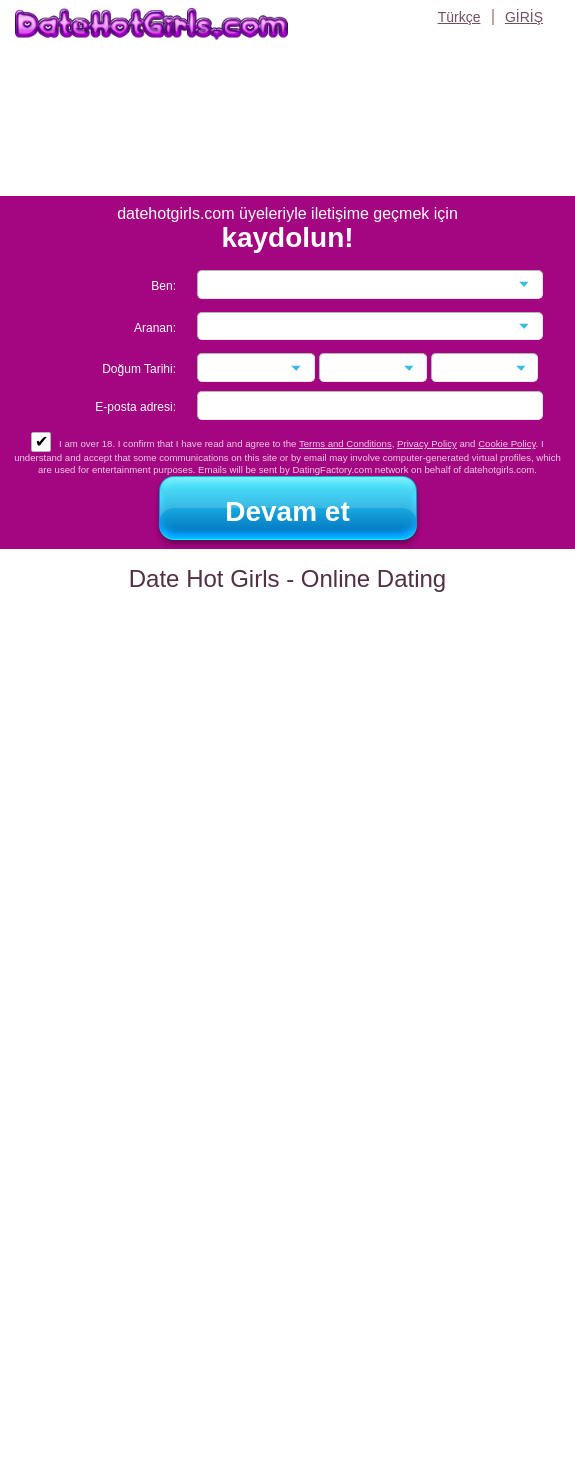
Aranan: (155, 328)
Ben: (163, 286)
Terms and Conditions (345, 443)
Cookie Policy (506, 443)
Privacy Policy (427, 443)
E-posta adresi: (135, 407)
